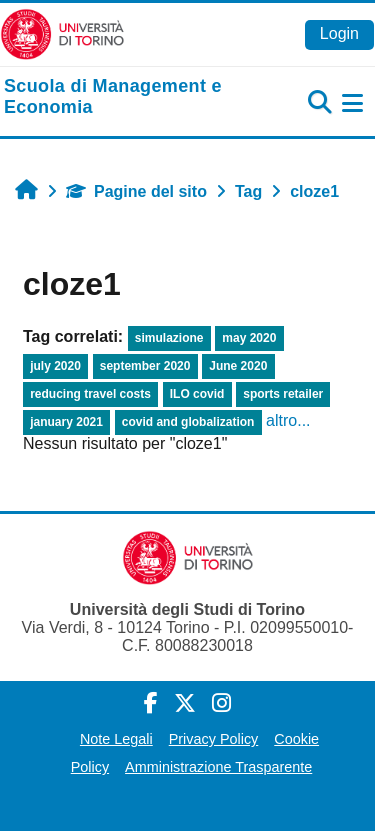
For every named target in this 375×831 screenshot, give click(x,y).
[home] (125, 97)
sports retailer (283, 394)
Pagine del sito (136, 191)
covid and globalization (188, 422)
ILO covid (197, 394)
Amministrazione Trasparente (218, 767)
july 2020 (55, 366)
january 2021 (66, 422)
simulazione (169, 338)
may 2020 (249, 338)
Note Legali (116, 739)
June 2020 (238, 366)
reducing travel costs (90, 394)
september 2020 (145, 366)
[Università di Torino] (62, 33)
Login (339, 33)
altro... (288, 420)
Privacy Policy (214, 739)
